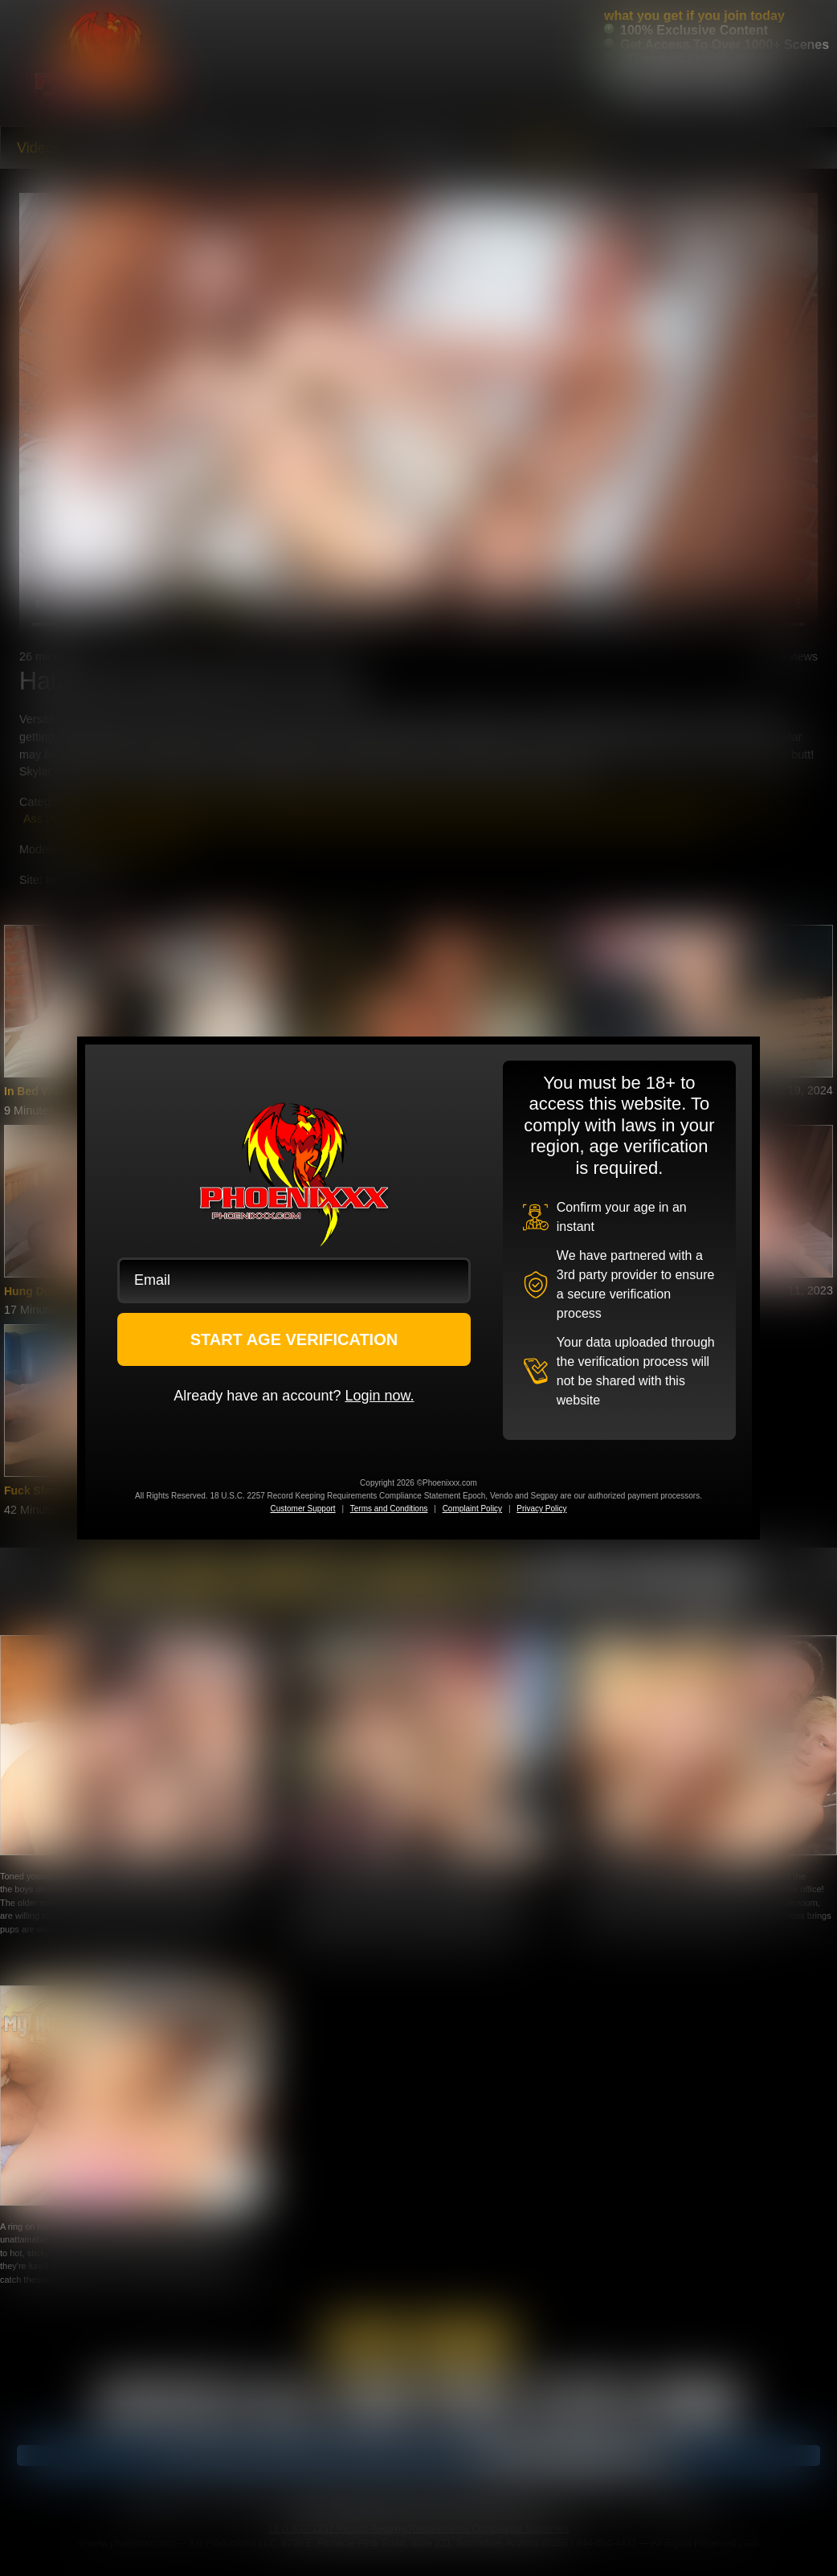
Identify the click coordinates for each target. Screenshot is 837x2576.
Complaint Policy (472, 1508)
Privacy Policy (541, 1508)
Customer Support (302, 1508)
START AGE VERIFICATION (294, 1339)
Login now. (379, 1396)
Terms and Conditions (389, 1508)
